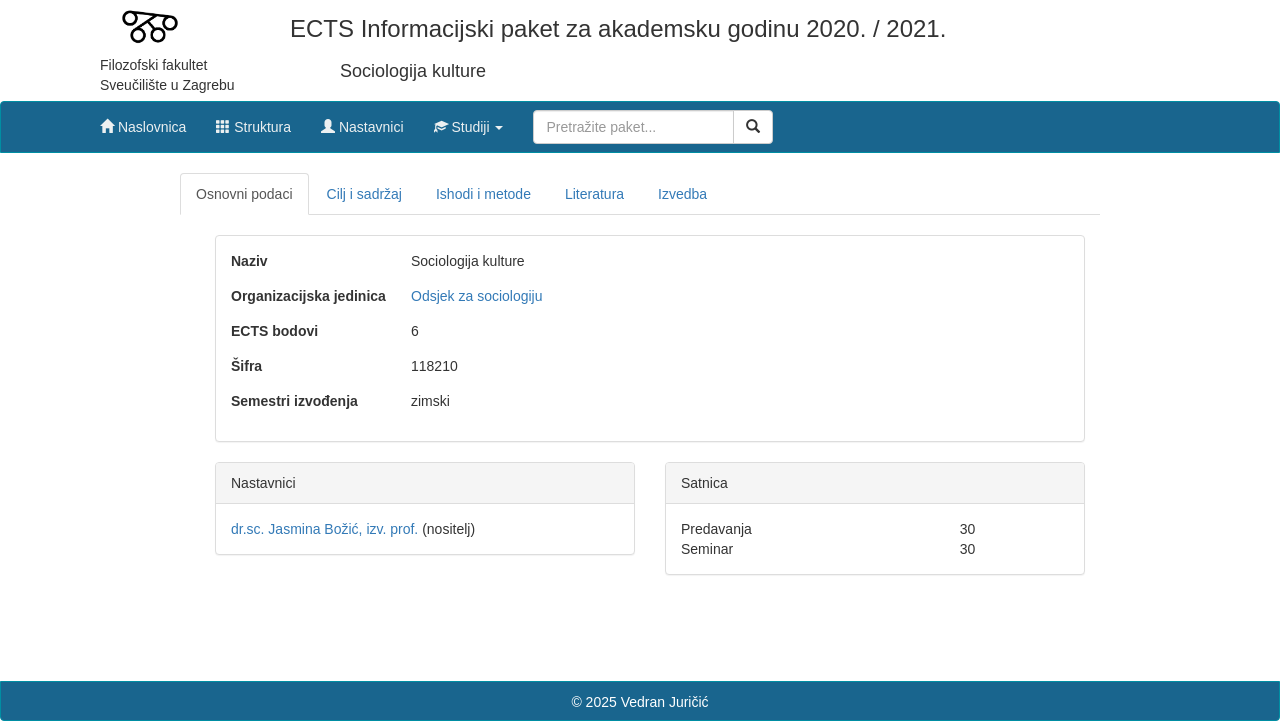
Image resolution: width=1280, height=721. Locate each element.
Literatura (594, 194)
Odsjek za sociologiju (477, 296)
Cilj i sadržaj (364, 194)
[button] (469, 122)
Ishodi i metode (483, 194)
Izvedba (682, 194)
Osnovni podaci (244, 194)
